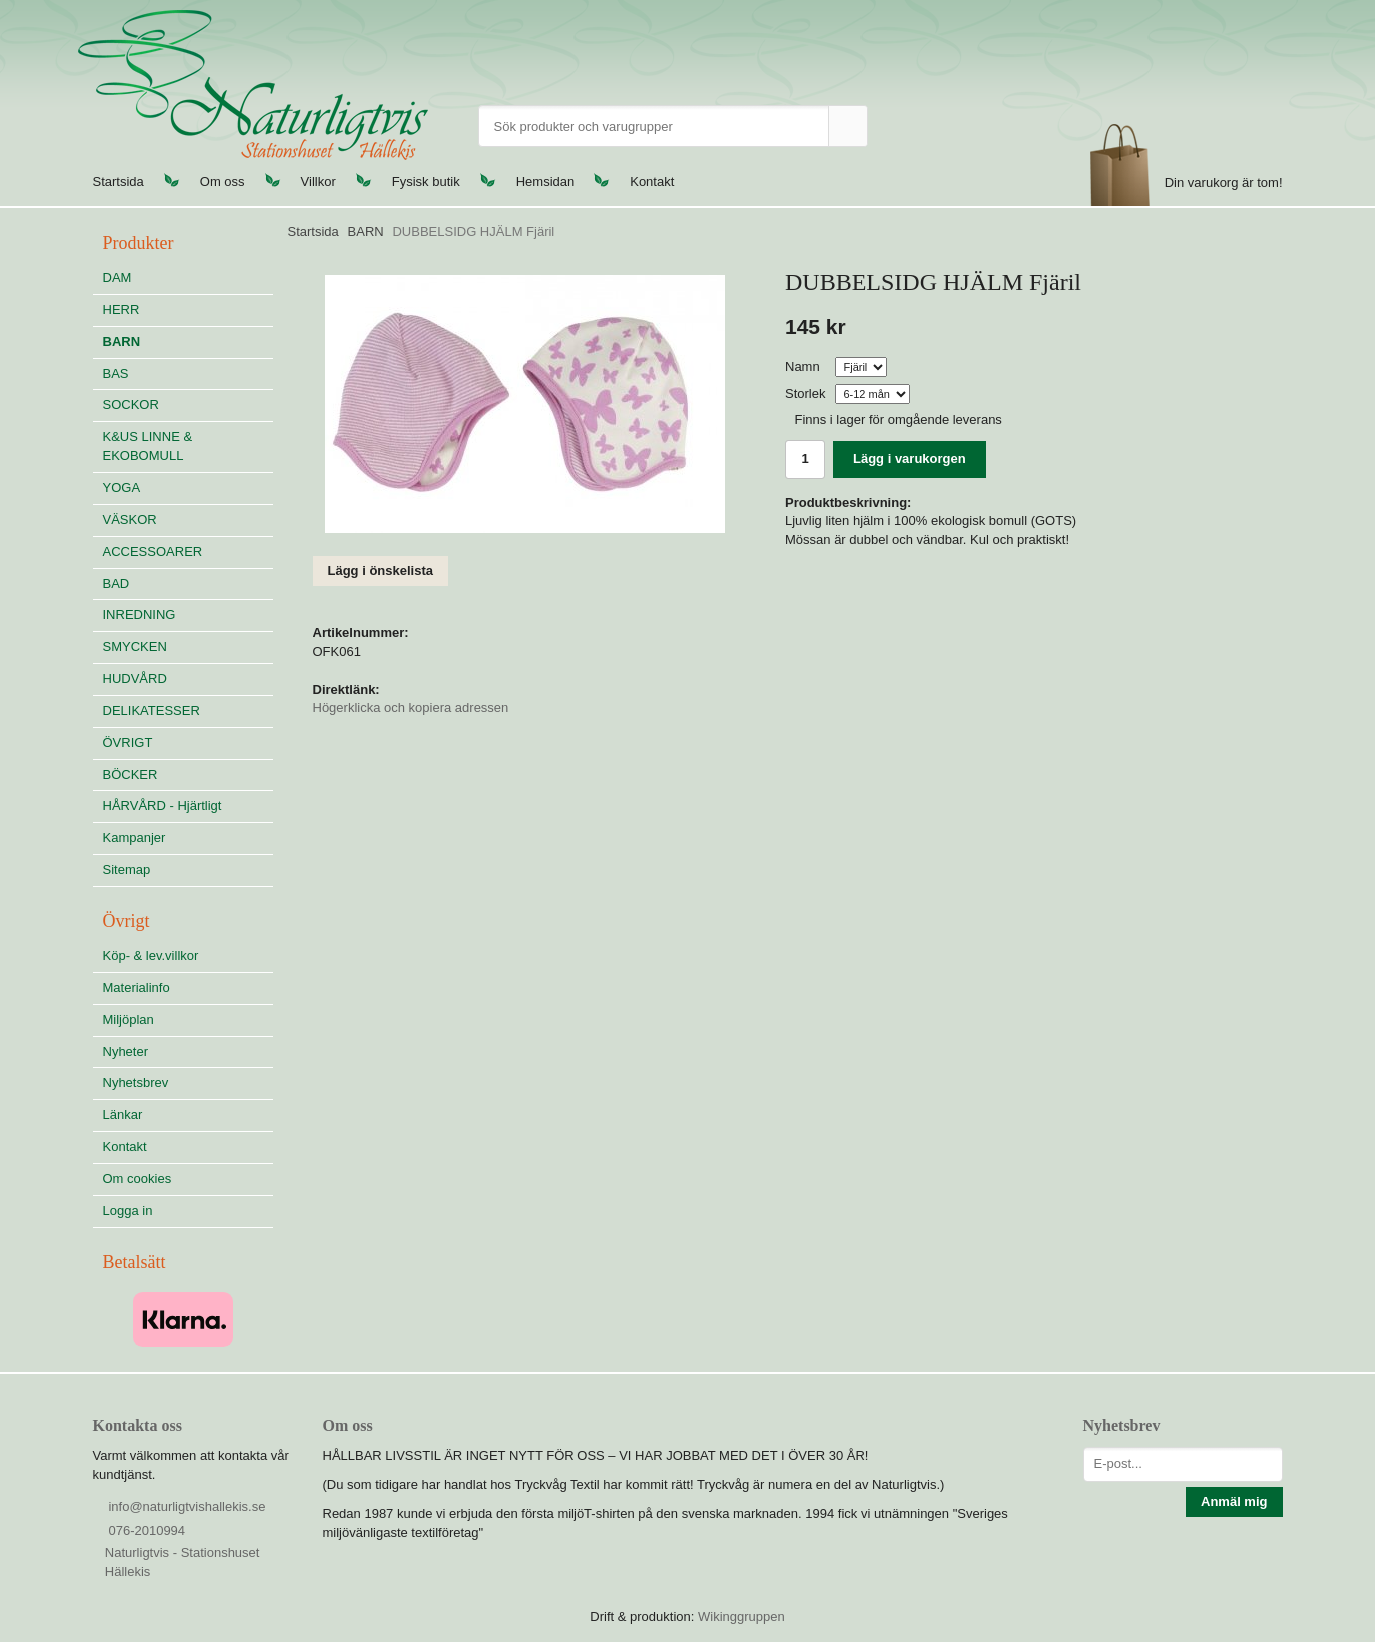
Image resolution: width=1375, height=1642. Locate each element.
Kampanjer (134, 837)
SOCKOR (131, 404)
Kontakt (652, 181)
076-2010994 (146, 1530)
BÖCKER (130, 774)
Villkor (318, 181)
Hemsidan (545, 181)
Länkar (123, 1114)
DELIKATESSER (188, 710)
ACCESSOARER (153, 551)
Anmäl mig (1234, 1501)
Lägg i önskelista (380, 570)
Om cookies (137, 1178)
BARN (122, 341)
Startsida (118, 181)
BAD (116, 583)
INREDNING (188, 614)
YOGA (122, 487)
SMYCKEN (188, 646)
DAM (117, 277)
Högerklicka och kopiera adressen (411, 707)
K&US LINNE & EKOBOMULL (148, 446)
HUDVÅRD (188, 678)
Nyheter (126, 1051)
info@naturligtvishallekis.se (186, 1506)
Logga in (128, 1210)
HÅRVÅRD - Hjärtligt (162, 805)
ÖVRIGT (128, 742)
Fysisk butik (426, 181)
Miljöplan (128, 1019)
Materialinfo (136, 987)
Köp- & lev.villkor (151, 955)
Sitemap (127, 869)
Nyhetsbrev (136, 1082)
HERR (121, 309)
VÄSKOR (130, 519)
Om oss (222, 181)
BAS (116, 373)
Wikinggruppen (741, 1616)
